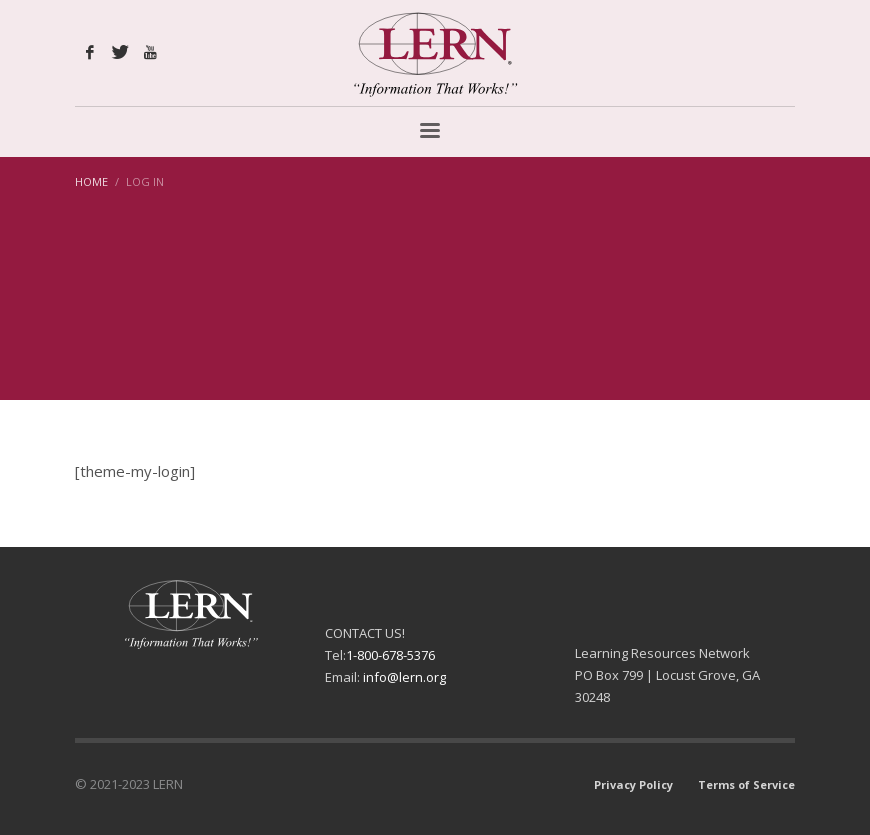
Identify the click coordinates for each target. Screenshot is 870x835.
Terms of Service (746, 784)
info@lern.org (404, 677)
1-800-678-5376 (390, 655)
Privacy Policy (633, 784)
